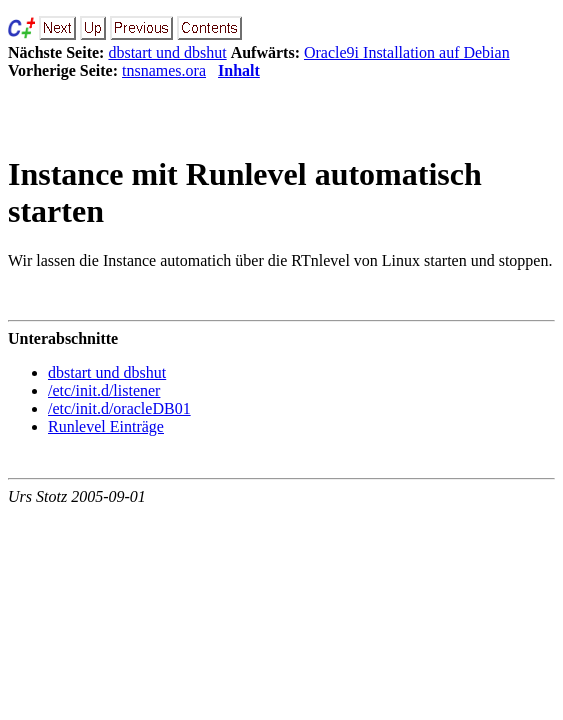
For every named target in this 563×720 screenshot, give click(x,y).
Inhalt (239, 70)
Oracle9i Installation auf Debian (407, 52)
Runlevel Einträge (106, 426)
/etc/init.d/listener (104, 390)
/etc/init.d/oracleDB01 (119, 408)
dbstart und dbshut (167, 52)
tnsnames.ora (164, 70)
